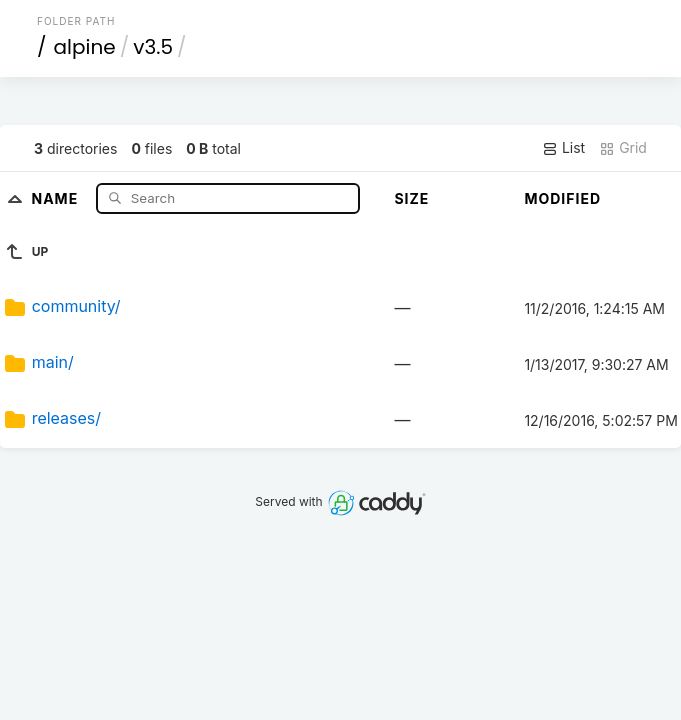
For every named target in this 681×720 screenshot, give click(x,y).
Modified (562, 198)
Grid (623, 148)
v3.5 (153, 47)
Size (411, 198)
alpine (85, 47)
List (563, 148)
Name (56, 197)
